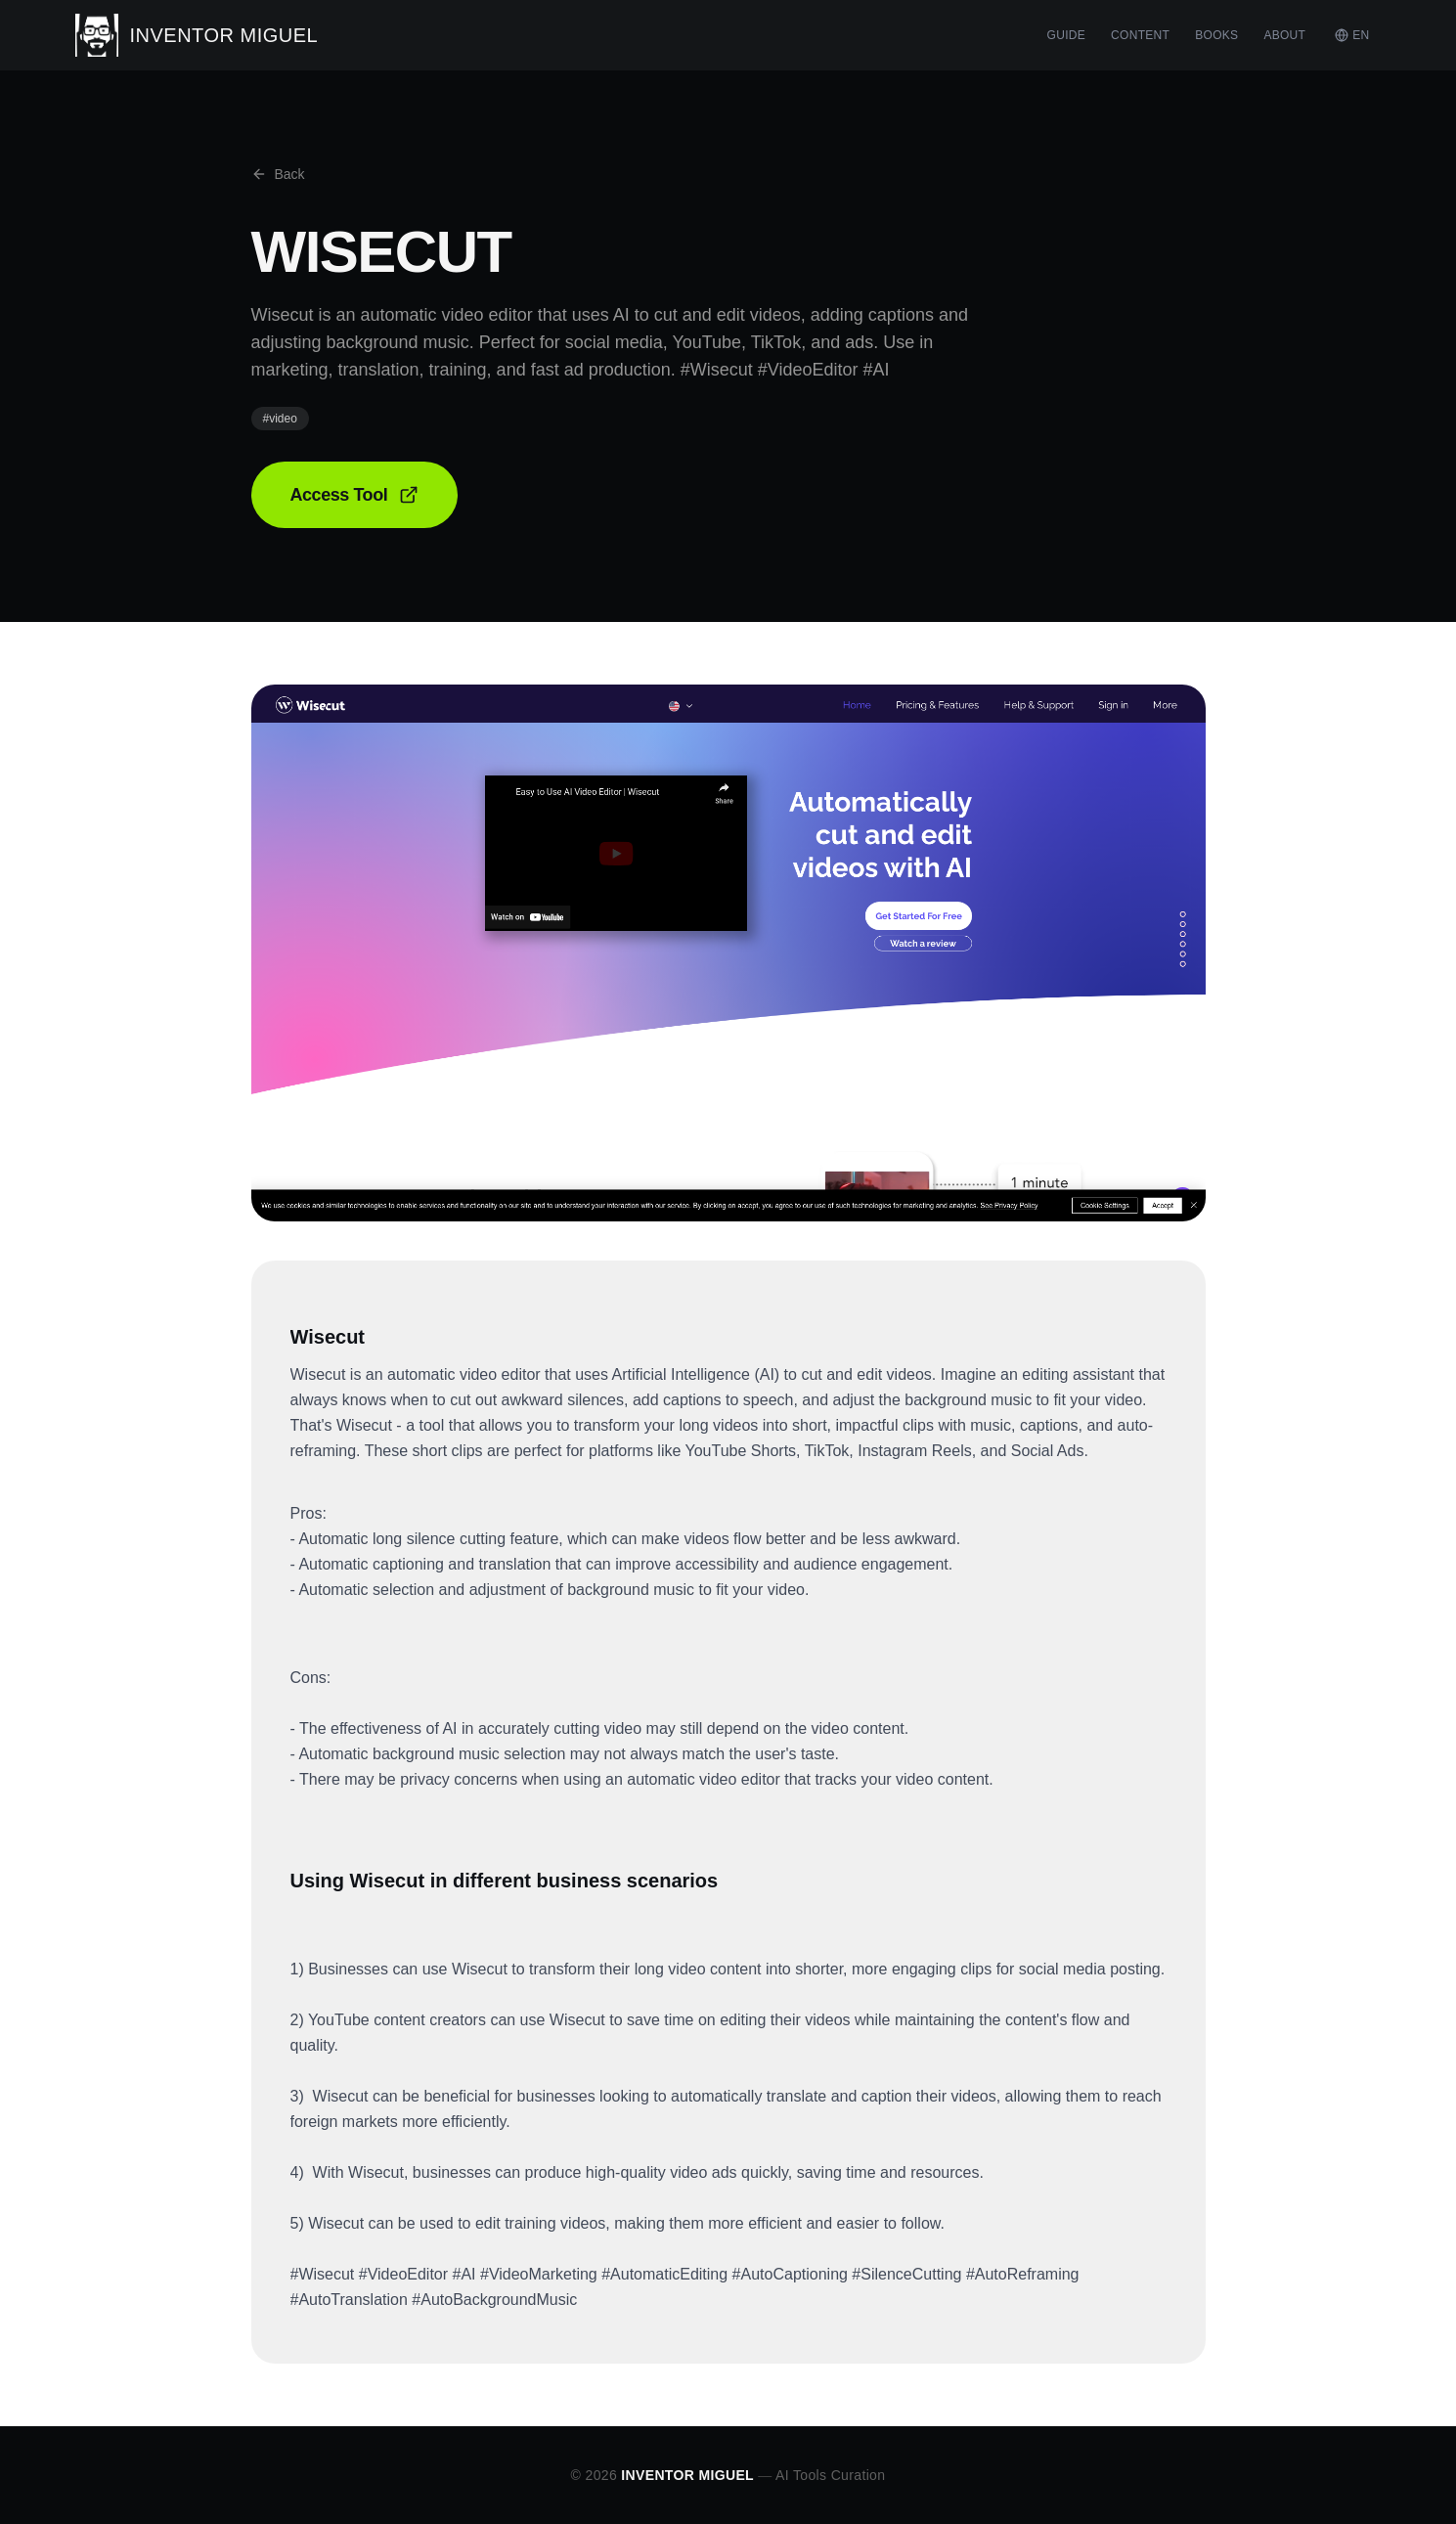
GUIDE (1066, 35)
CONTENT (1140, 35)
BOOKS (1216, 35)
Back (278, 174)
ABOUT (1284, 35)
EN (1352, 35)
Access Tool (354, 495)
